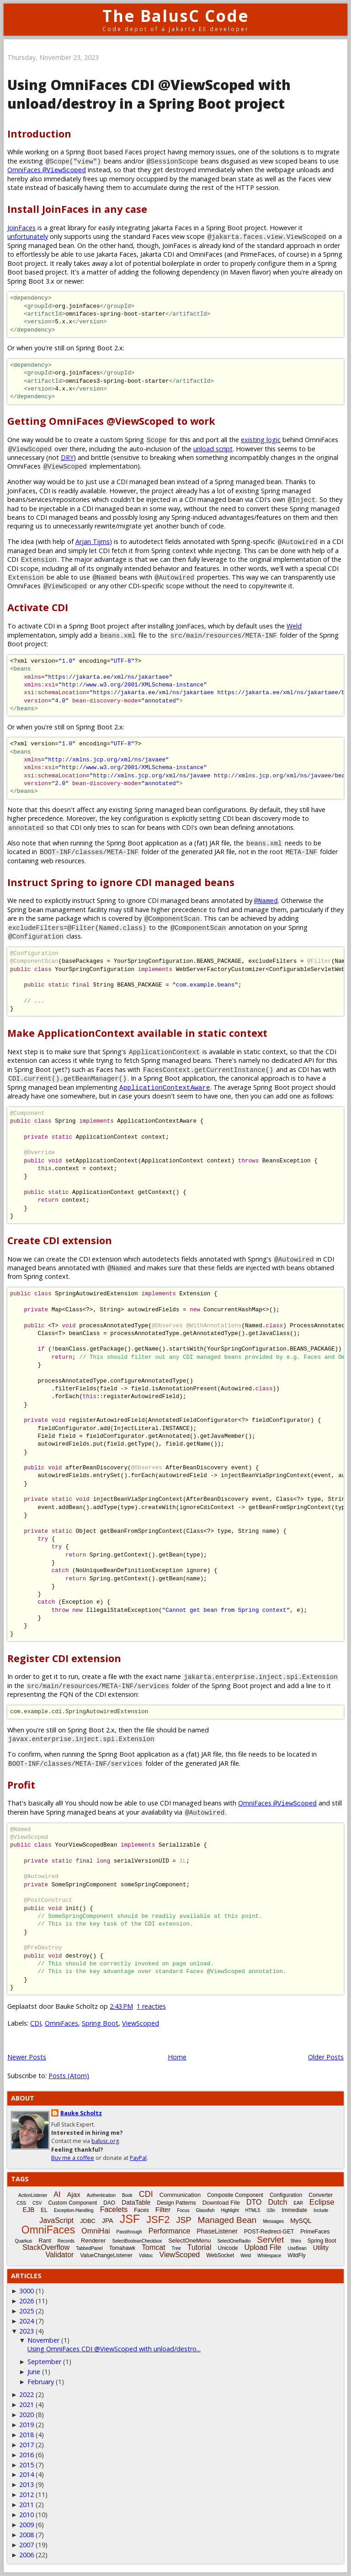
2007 (26, 2544)
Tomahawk (122, 2248)
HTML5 (252, 2210)
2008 (26, 2534)
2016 (26, 2454)
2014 (26, 2474)
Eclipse (322, 2202)
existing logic (261, 439)
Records (66, 2240)
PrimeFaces (315, 2231)
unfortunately (27, 236)
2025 (26, 2311)
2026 (26, 2300)
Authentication (101, 2195)
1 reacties (151, 2006)
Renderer (93, 2240)
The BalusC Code (175, 15)
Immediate (294, 2210)
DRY (67, 457)
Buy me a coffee (72, 2158)
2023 (26, 2331)
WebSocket (220, 2255)
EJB (29, 2209)
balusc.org (105, 2141)
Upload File (263, 2247)
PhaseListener (217, 2231)
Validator (59, 2255)
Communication (180, 2194)
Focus (183, 2210)
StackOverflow (45, 2247)
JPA (107, 2220)
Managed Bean (226, 2220)
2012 (26, 2494)
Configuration (286, 2195)
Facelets (114, 2209)
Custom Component (72, 2203)
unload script (213, 448)
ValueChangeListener (106, 2255)
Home (177, 2057)
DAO (109, 2203)
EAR (298, 2203)
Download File (221, 2202)
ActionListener (32, 2195)
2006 (26, 2554)
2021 (26, 2404)
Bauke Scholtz (81, 2113)
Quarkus (23, 2240)
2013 (26, 2484)
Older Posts (326, 2057)
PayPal (138, 2158)
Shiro (295, 2240)
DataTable (136, 2202)
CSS (21, 2203)
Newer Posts (26, 2057)
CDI (35, 2023)
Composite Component (235, 2195)
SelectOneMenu (189, 2240)
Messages (273, 2221)
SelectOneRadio (233, 2240)
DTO (253, 2202)
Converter (320, 2195)
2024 (26, 2321)
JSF (130, 2218)
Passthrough (129, 2231)
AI (56, 2194)
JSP (183, 2220)
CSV (37, 2203)
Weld (294, 626)
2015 (26, 2464)
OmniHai (95, 2231)
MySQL (301, 2220)
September (44, 2361)
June (33, 2371)
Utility (321, 2247)
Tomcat (153, 2247)
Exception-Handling (74, 2210)
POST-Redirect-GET (269, 2231)
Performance (170, 2231)
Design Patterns (176, 2203)
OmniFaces (46, 169)
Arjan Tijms (92, 541)
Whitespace (269, 2255)
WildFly (296, 2255)
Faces (141, 2210)
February (40, 2381)
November (43, 2340)
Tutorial (199, 2247)
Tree (176, 2248)
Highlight (230, 2210)
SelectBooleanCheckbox (137, 2240)
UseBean (297, 2248)
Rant (44, 2240)
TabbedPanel (89, 2248)
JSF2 (158, 2219)
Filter (162, 2209)
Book (127, 2195)
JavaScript (56, 2220)
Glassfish (205, 2210)
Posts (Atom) (68, 2075)
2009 (26, 2524)
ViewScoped (140, 2023)
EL (44, 2210)
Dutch (277, 2202)
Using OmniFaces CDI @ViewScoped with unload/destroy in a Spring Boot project (149, 94)
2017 (26, 2444)
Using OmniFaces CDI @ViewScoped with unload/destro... (114, 2348)
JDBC (88, 2220)
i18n (270, 2210)
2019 (26, 2424)
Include (321, 2210)
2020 (26, 2414)
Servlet (270, 2239)
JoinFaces (21, 227)
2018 (26, 2434)
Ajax (73, 2194)
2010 (26, 2514)
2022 (26, 2394)
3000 (26, 2290)
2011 (26, 2504)
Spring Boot (100, 2023)
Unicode (228, 2248)
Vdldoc (146, 2255)
